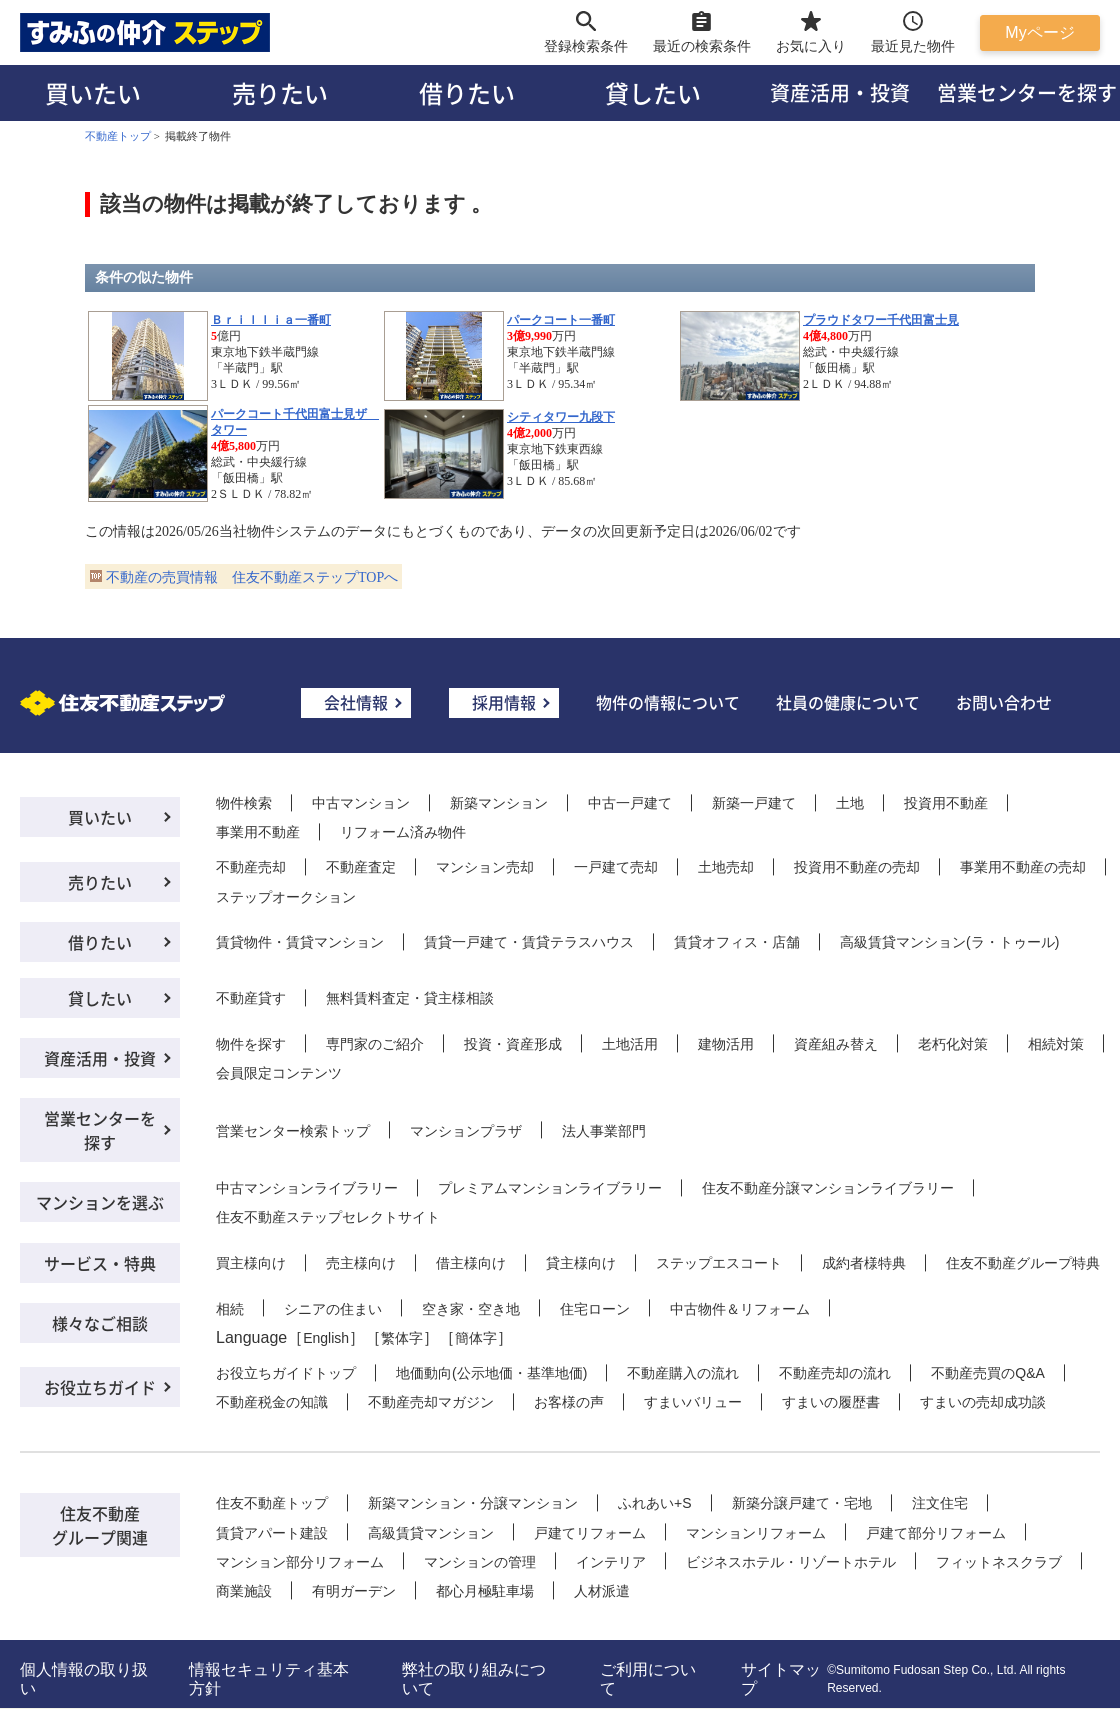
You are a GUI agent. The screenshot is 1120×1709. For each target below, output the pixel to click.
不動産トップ (118, 136)
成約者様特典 (864, 1263)
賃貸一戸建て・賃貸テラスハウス (529, 942)
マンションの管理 (480, 1562)
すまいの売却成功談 (983, 1402)
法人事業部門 (604, 1131)
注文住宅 (940, 1503)
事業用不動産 (258, 832)
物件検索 (244, 803)
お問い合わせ (1004, 702)
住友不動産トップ (272, 1503)
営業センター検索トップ (293, 1131)
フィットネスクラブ (999, 1562)
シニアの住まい (333, 1309)
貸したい (653, 92)
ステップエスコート (719, 1263)
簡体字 (476, 1338)
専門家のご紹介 (375, 1044)
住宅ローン (595, 1309)
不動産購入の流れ (683, 1373)
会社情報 (356, 702)
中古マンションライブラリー (307, 1188)
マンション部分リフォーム (300, 1562)
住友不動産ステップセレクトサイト (328, 1217)
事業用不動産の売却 (1023, 867)
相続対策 (1056, 1044)
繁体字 (402, 1338)
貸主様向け (581, 1263)
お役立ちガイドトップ (286, 1373)
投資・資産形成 (513, 1044)
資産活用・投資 (840, 92)
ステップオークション (286, 897)
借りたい (467, 92)
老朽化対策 (953, 1044)
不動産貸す (251, 998)
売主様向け (361, 1263)
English (326, 1338)
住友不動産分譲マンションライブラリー (828, 1188)
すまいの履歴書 (831, 1402)
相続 (230, 1309)
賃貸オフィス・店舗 (737, 942)
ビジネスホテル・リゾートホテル (791, 1562)
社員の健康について (848, 702)
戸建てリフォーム (590, 1533)
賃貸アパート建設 (272, 1533)
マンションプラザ (466, 1131)
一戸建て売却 (616, 867)
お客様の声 (569, 1402)
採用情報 (504, 702)
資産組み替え (836, 1044)
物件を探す (251, 1044)
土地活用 (630, 1044)
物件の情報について (668, 702)
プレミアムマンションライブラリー (550, 1188)
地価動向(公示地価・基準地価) (491, 1373)
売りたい (280, 92)
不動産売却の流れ (835, 1373)
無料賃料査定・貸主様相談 (410, 998)
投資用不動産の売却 (857, 867)
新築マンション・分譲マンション (473, 1503)
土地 (850, 803)
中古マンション (361, 803)
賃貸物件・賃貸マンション (300, 942)
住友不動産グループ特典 (1023, 1263)
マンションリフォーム (756, 1533)
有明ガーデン (354, 1591)
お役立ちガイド (100, 1387)
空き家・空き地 (471, 1309)
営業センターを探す (100, 1130)
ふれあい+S (655, 1503)
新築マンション (499, 803)
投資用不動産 (946, 803)
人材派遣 (602, 1591)
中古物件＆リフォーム (740, 1309)
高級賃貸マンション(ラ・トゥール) (949, 942)
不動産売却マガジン (431, 1402)
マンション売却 (485, 867)
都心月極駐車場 (485, 1591)
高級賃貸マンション (431, 1533)
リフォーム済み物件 (403, 832)
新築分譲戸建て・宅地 (802, 1503)
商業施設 (244, 1591)
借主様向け (471, 1263)
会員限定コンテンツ (279, 1073)
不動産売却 (251, 867)
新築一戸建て (754, 803)
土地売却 (726, 867)
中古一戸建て (630, 803)
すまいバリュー (693, 1402)
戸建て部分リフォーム (936, 1533)
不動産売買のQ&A (988, 1373)
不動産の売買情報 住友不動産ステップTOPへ (252, 577)
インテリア (611, 1562)
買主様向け (251, 1263)
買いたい (93, 92)
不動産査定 (361, 867)
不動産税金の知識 (272, 1402)
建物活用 (726, 1044)
